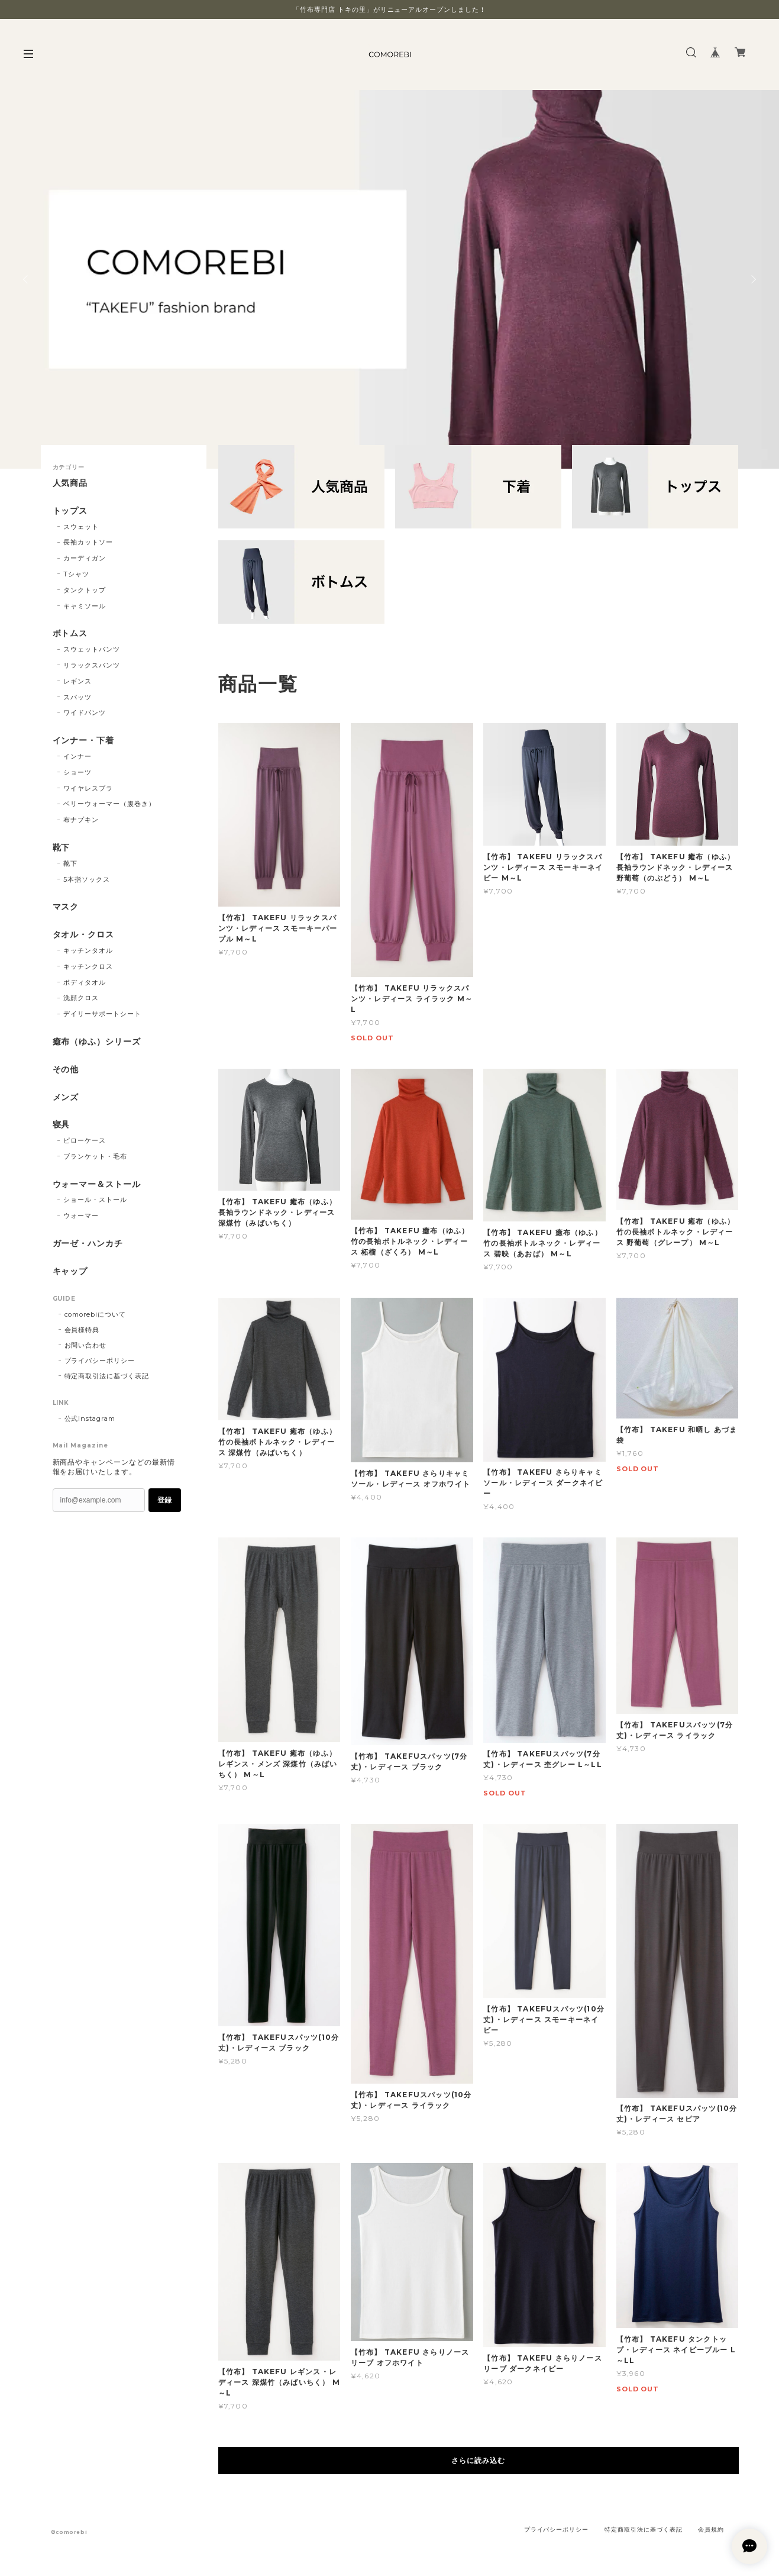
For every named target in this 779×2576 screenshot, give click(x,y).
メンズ (66, 1097)
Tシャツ (76, 574)
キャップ (70, 1271)
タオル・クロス (84, 935)
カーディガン (84, 558)
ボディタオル (84, 982)
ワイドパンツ (84, 712)
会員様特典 (82, 1330)
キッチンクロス (88, 966)
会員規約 (711, 2529)
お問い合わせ (85, 1345)
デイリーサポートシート (102, 1014)
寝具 (61, 1125)
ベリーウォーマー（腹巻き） (109, 803)
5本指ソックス (86, 879)
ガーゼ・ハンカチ (88, 1244)
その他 (66, 1070)
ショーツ (77, 772)
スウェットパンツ (91, 649)
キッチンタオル (88, 950)
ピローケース (84, 1140)
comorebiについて (95, 1314)
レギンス (77, 681)
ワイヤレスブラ (88, 788)
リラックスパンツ (91, 665)
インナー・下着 (84, 741)
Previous (26, 279)
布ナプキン (81, 819)
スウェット (81, 527)
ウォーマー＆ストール (97, 1184)
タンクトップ (84, 590)
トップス (70, 511)
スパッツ (77, 697)
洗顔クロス (81, 998)
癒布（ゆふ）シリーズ (97, 1042)
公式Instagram (90, 1418)
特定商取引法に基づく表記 (107, 1376)
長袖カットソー (88, 542)
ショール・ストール (95, 1199)
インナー (77, 756)
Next (752, 279)
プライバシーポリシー (99, 1360)
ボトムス (70, 633)
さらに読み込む (478, 2460)
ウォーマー (81, 1215)
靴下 (61, 848)
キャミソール (84, 606)
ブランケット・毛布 (95, 1156)
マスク (66, 907)
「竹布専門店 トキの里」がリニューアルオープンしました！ (389, 9)
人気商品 (70, 483)
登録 (164, 1500)
